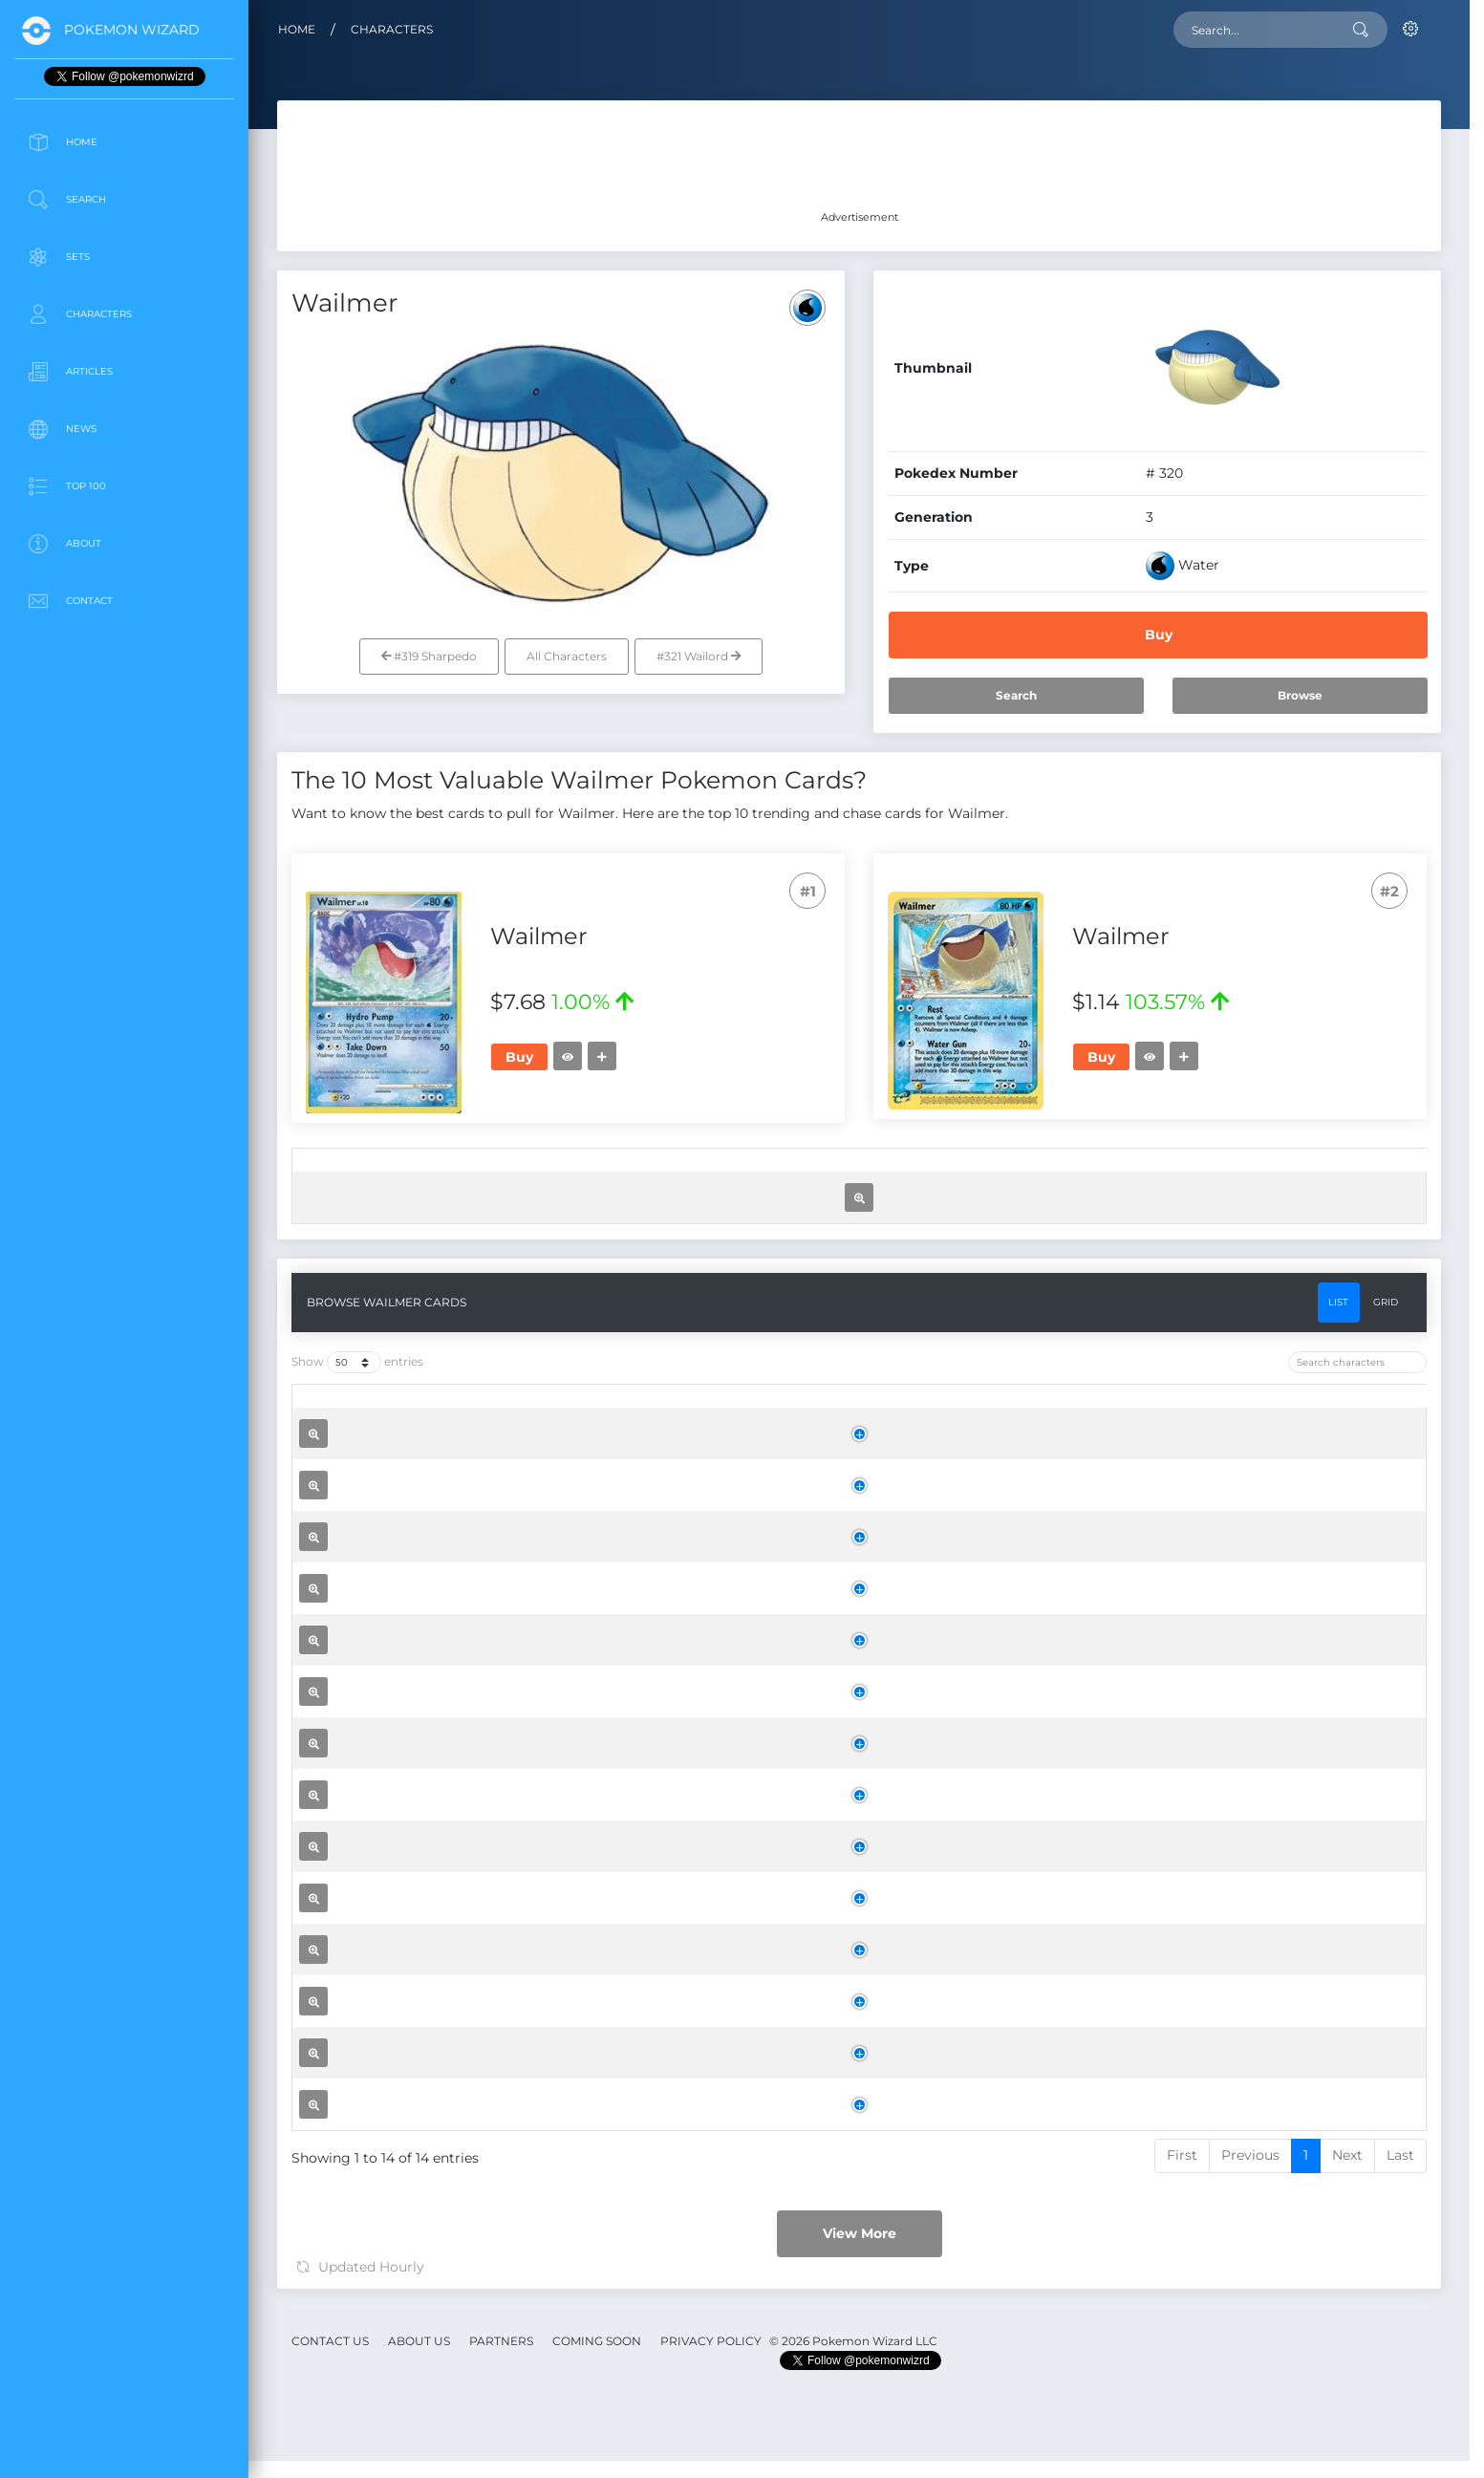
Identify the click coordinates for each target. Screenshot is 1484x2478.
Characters (392, 29)
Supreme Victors (787, 1733)
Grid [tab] (1385, 1492)
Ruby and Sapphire (794, 1941)
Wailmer (532, 1302)
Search (1016, 695)
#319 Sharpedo (429, 656)
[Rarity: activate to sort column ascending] (916, 1175)
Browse (1300, 695)
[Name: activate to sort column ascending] (565, 1175)
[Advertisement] (124, 768)
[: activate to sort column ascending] (319, 1175)
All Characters (567, 656)
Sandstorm (768, 2358)
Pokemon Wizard (132, 29)
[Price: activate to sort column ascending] (1065, 1175)
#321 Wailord (698, 656)
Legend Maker (735, 1307)
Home (296, 29)
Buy (1158, 634)
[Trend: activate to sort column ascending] (1210, 1175)
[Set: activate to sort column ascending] (735, 1175)
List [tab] (1338, 1492)
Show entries (357, 1553)
